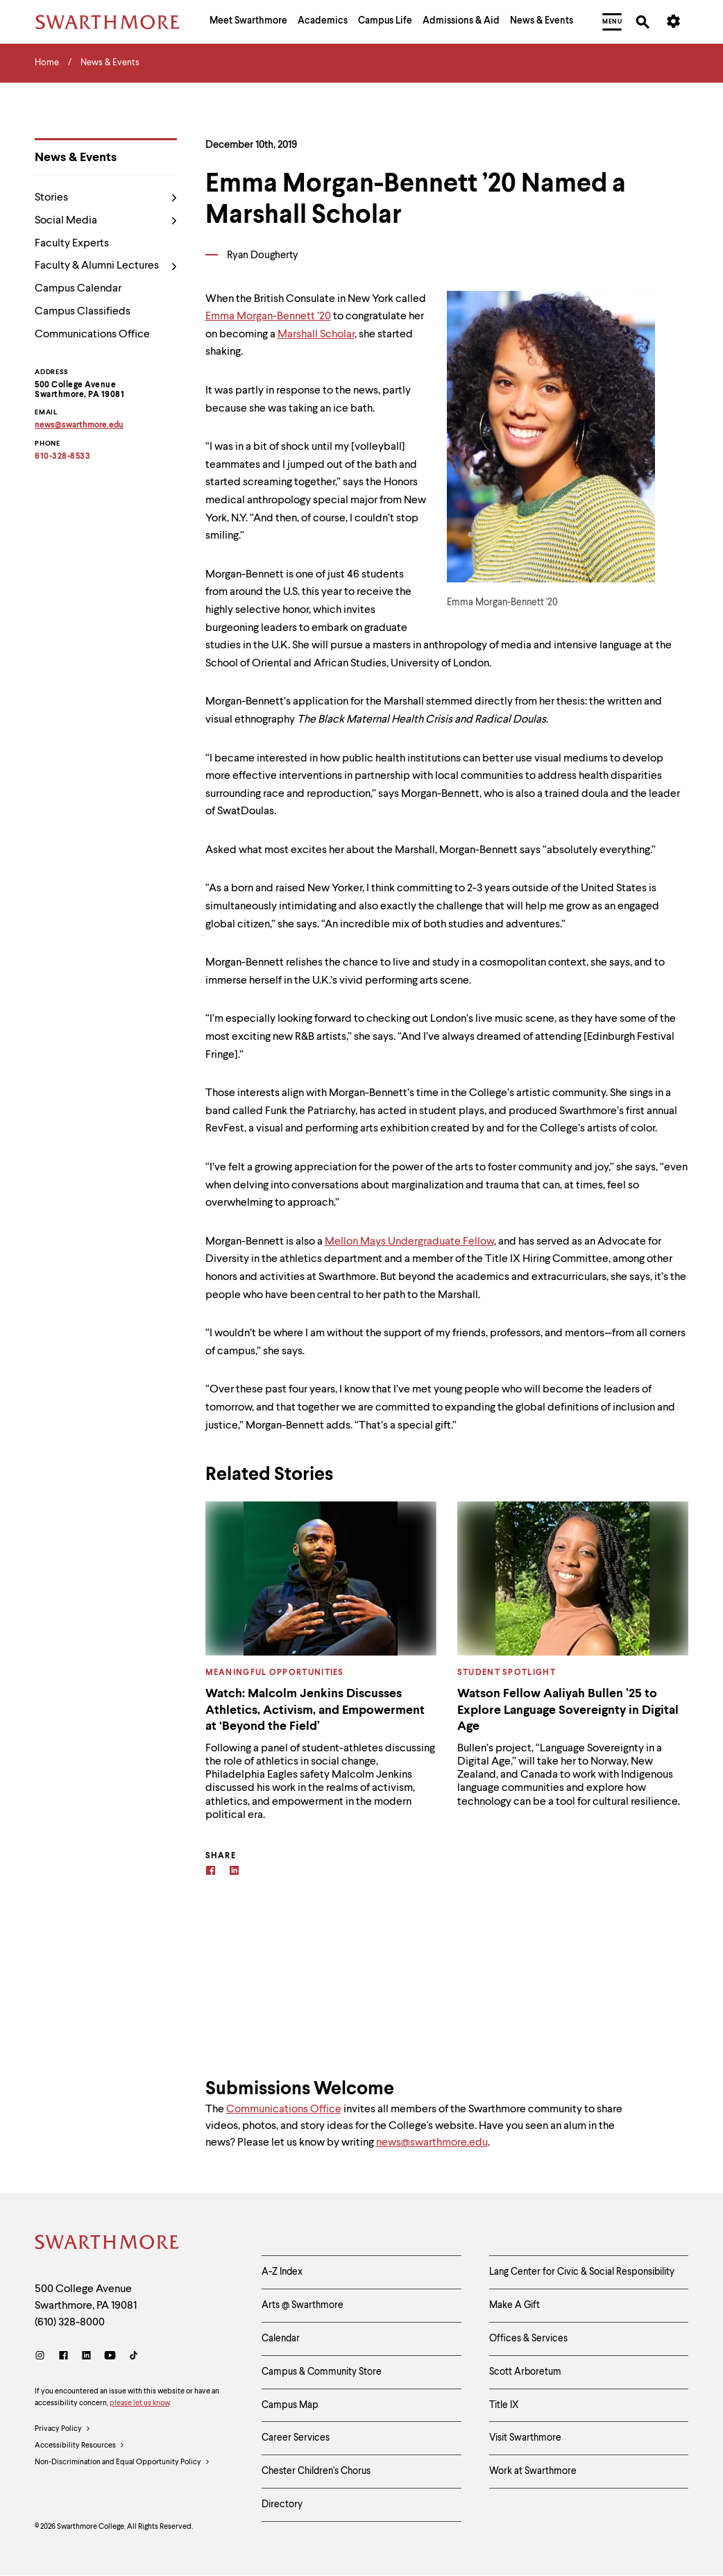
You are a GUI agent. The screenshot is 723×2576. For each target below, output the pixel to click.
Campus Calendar (78, 288)
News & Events (76, 157)
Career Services (296, 2438)
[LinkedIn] (86, 2357)
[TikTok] (134, 2357)
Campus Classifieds (82, 311)
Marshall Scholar (316, 334)
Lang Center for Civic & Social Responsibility (581, 2272)
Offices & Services (528, 2338)
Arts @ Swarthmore (302, 2305)
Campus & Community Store (322, 2372)
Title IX (504, 2405)
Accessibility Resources (80, 2446)
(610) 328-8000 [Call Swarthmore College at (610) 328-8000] (70, 2322)
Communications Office (92, 334)
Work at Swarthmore (533, 2471)
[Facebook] (210, 1872)
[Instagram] (43, 2357)
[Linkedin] (234, 1872)
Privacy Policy (63, 2429)
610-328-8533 (62, 457)
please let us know (139, 2403)
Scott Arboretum (525, 2372)
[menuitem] (248, 22)
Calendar (281, 2338)
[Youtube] (110, 2357)
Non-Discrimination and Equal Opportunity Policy (122, 2463)
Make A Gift (514, 2305)
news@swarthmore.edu (432, 2142)
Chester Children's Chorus (316, 2471)
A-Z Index (282, 2272)
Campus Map (290, 2405)
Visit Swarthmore (525, 2438)
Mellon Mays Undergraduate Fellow (409, 1241)
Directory (282, 2504)
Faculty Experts (72, 243)
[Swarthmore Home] (107, 2244)
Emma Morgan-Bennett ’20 (268, 316)
